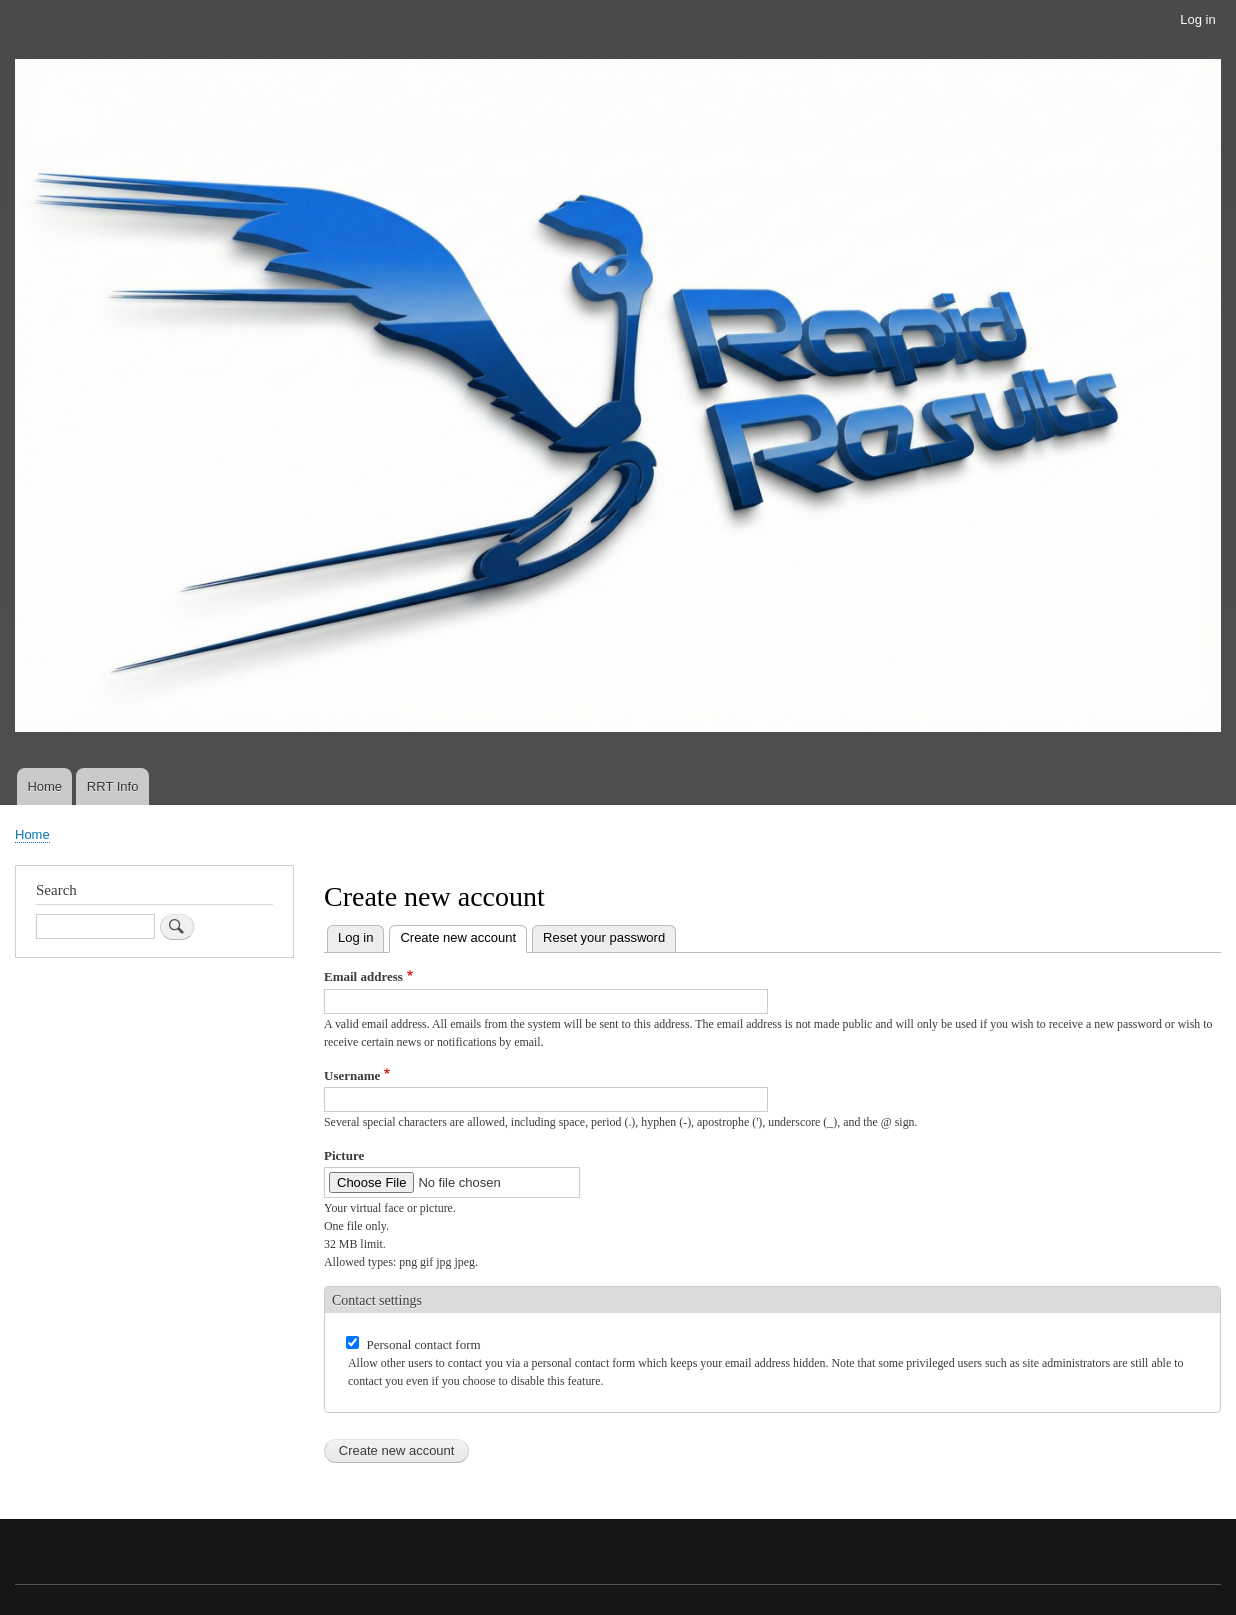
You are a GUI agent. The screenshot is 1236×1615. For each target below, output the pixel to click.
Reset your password (604, 937)
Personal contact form (424, 1344)
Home (44, 786)
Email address (363, 976)
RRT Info (113, 786)
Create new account (463, 935)
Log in (1197, 19)
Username (352, 1075)
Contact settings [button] (377, 1300)
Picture (344, 1155)
